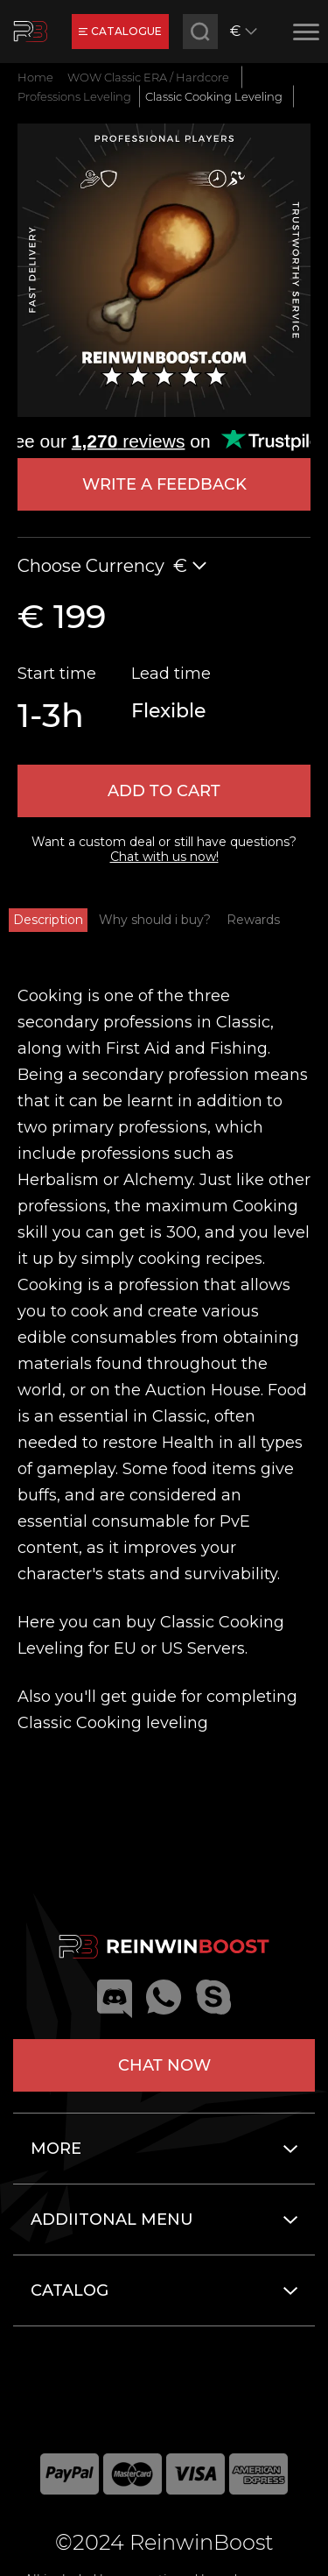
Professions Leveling (74, 96)
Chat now (164, 2065)
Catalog (69, 2290)
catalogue (120, 31)
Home (35, 77)
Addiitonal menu (112, 2219)
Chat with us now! (164, 857)
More (56, 2148)
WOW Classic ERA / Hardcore (148, 77)
